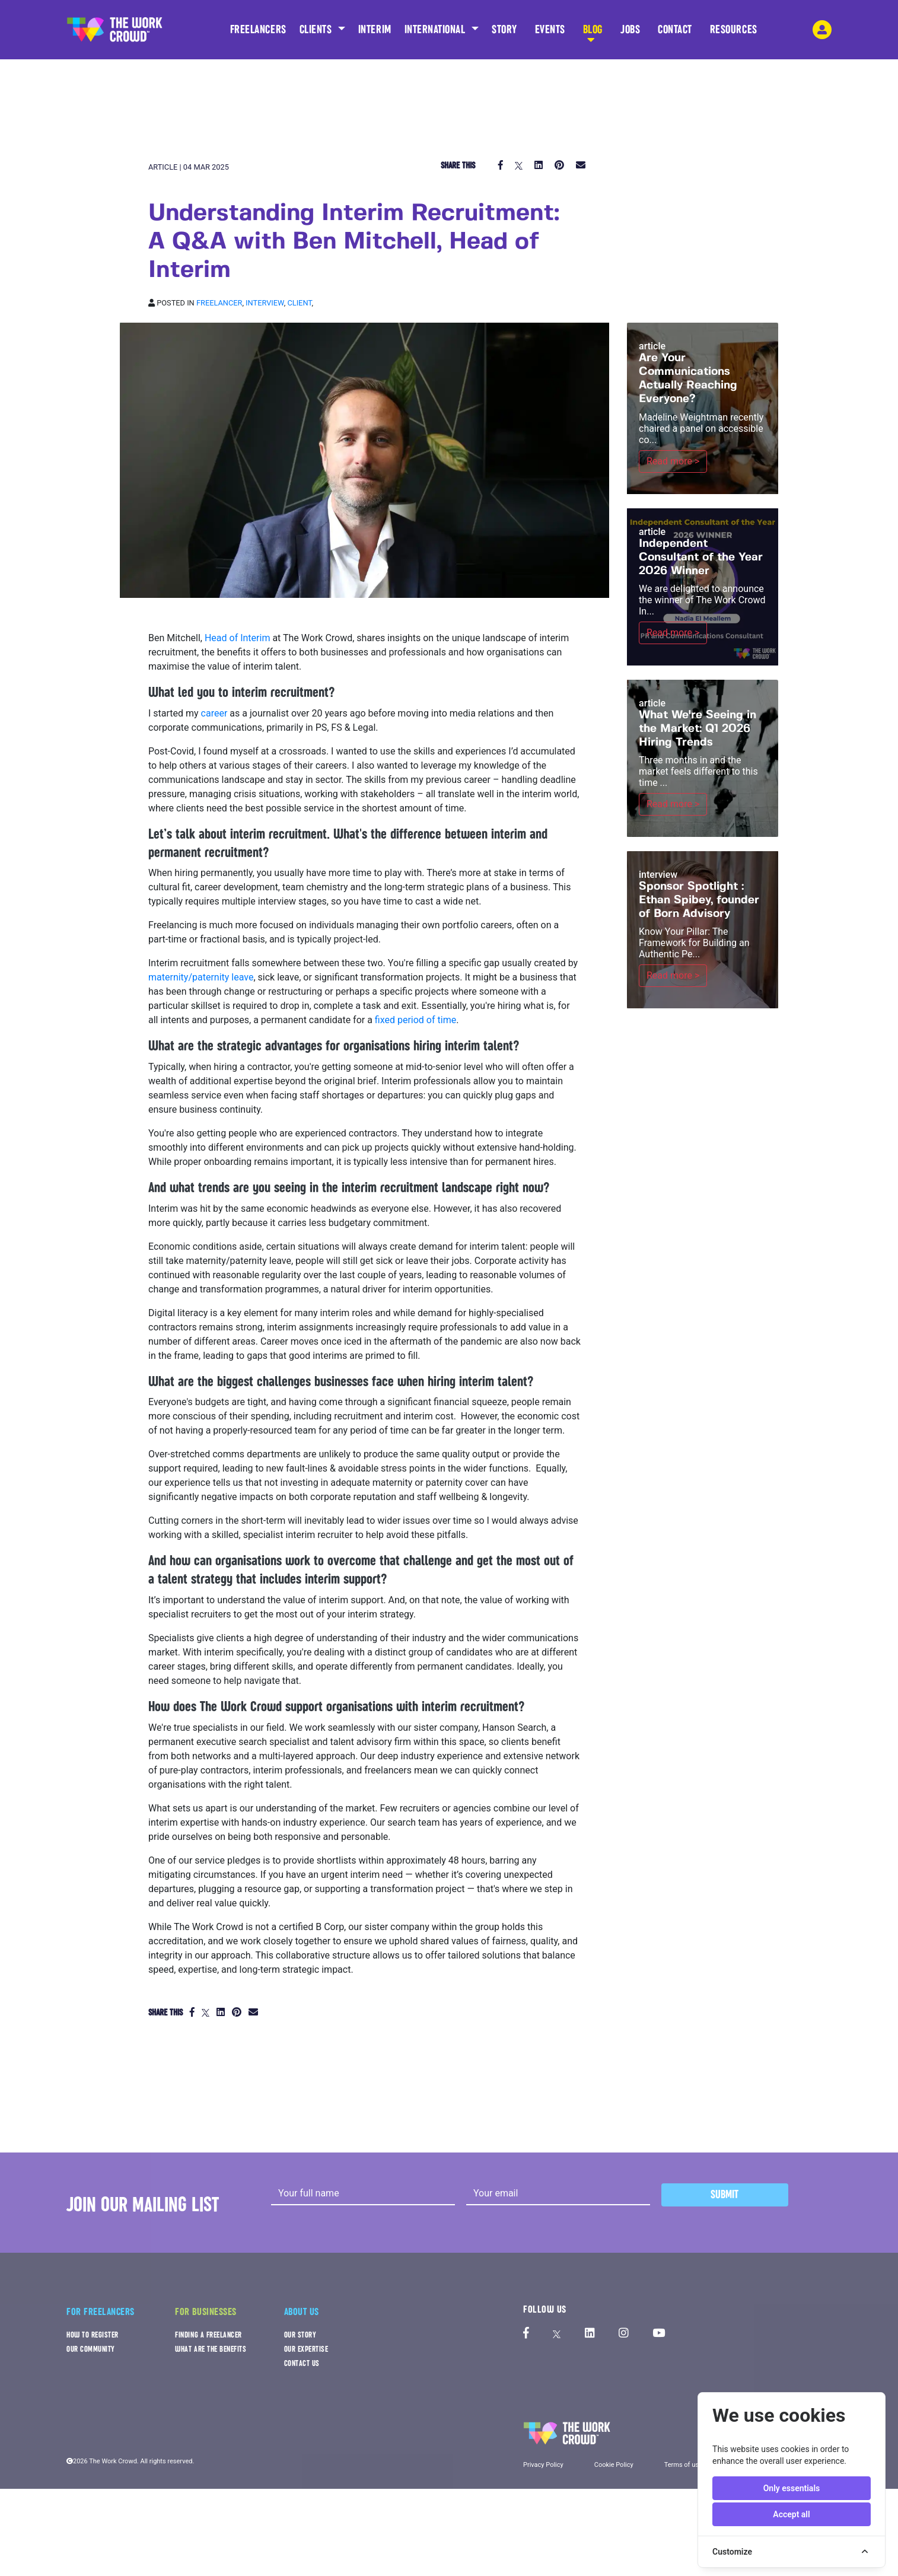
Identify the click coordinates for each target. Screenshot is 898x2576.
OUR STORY (300, 2334)
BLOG (593, 33)
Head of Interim (237, 638)
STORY (504, 33)
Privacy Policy (543, 2465)
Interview (265, 302)
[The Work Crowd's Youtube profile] (658, 2333)
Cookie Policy (613, 2465)
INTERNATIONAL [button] (437, 29)
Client (299, 302)
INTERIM (374, 29)
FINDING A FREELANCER (208, 2334)
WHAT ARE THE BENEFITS (210, 2349)
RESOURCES (733, 33)
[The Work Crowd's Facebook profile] (526, 2333)
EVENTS (550, 33)
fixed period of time (415, 1020)
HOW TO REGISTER (92, 2334)
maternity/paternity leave (200, 977)
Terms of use (683, 2465)
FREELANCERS (258, 33)
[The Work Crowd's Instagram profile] (624, 2333)
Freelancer (219, 302)
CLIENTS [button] (317, 29)
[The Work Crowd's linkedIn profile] (590, 2333)
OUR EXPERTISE (306, 2349)
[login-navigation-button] (822, 29)
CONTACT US (302, 2363)
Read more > (673, 461)
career (215, 713)
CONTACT (675, 33)
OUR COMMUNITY (90, 2349)
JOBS (630, 33)
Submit (724, 2194)
